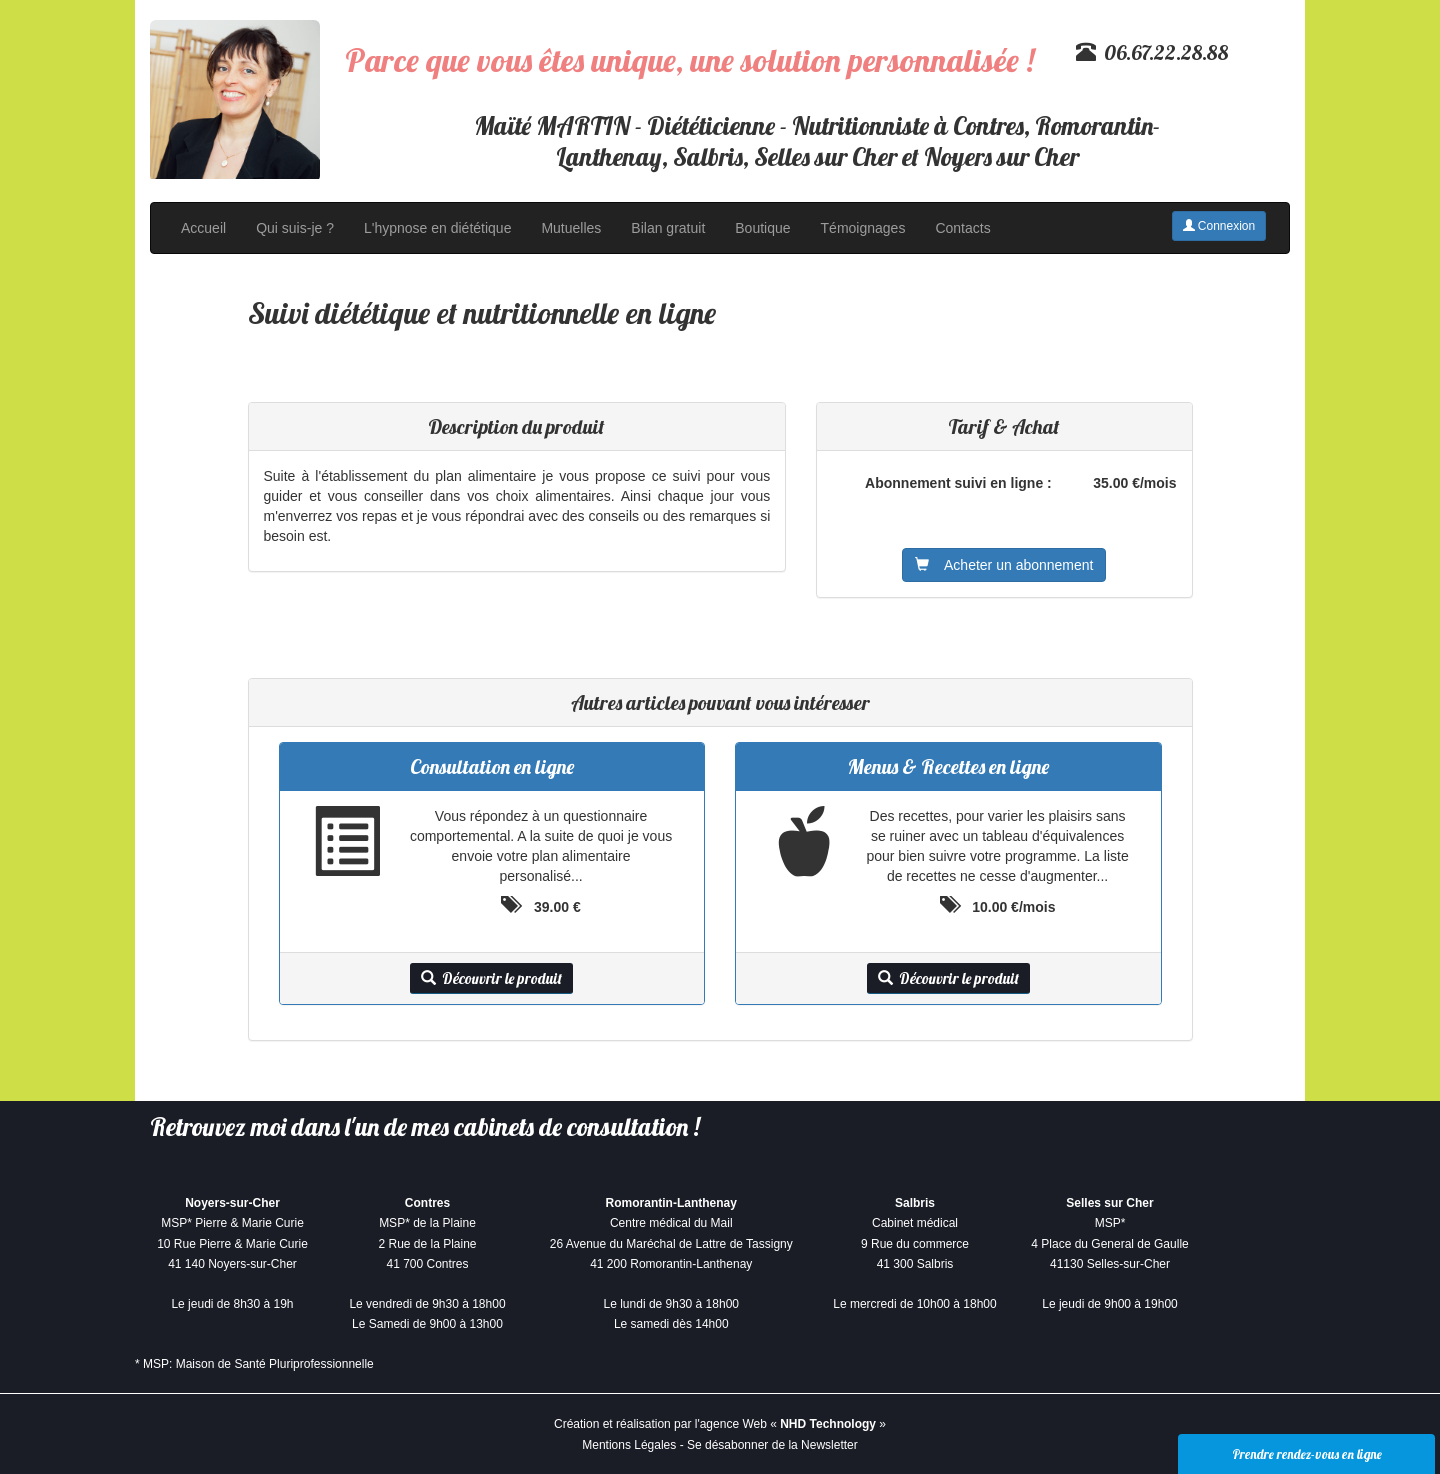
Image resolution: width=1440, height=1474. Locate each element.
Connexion (1219, 226)
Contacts (962, 228)
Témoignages (863, 228)
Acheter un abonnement (1004, 565)
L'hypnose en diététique (437, 228)
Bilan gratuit (668, 228)
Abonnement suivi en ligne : (958, 483)
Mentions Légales (629, 1445)
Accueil (203, 228)
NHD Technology (828, 1424)
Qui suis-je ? (295, 228)
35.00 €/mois (1134, 483)
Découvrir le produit (491, 978)
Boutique (762, 228)
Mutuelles (571, 228)
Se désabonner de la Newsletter (772, 1445)
